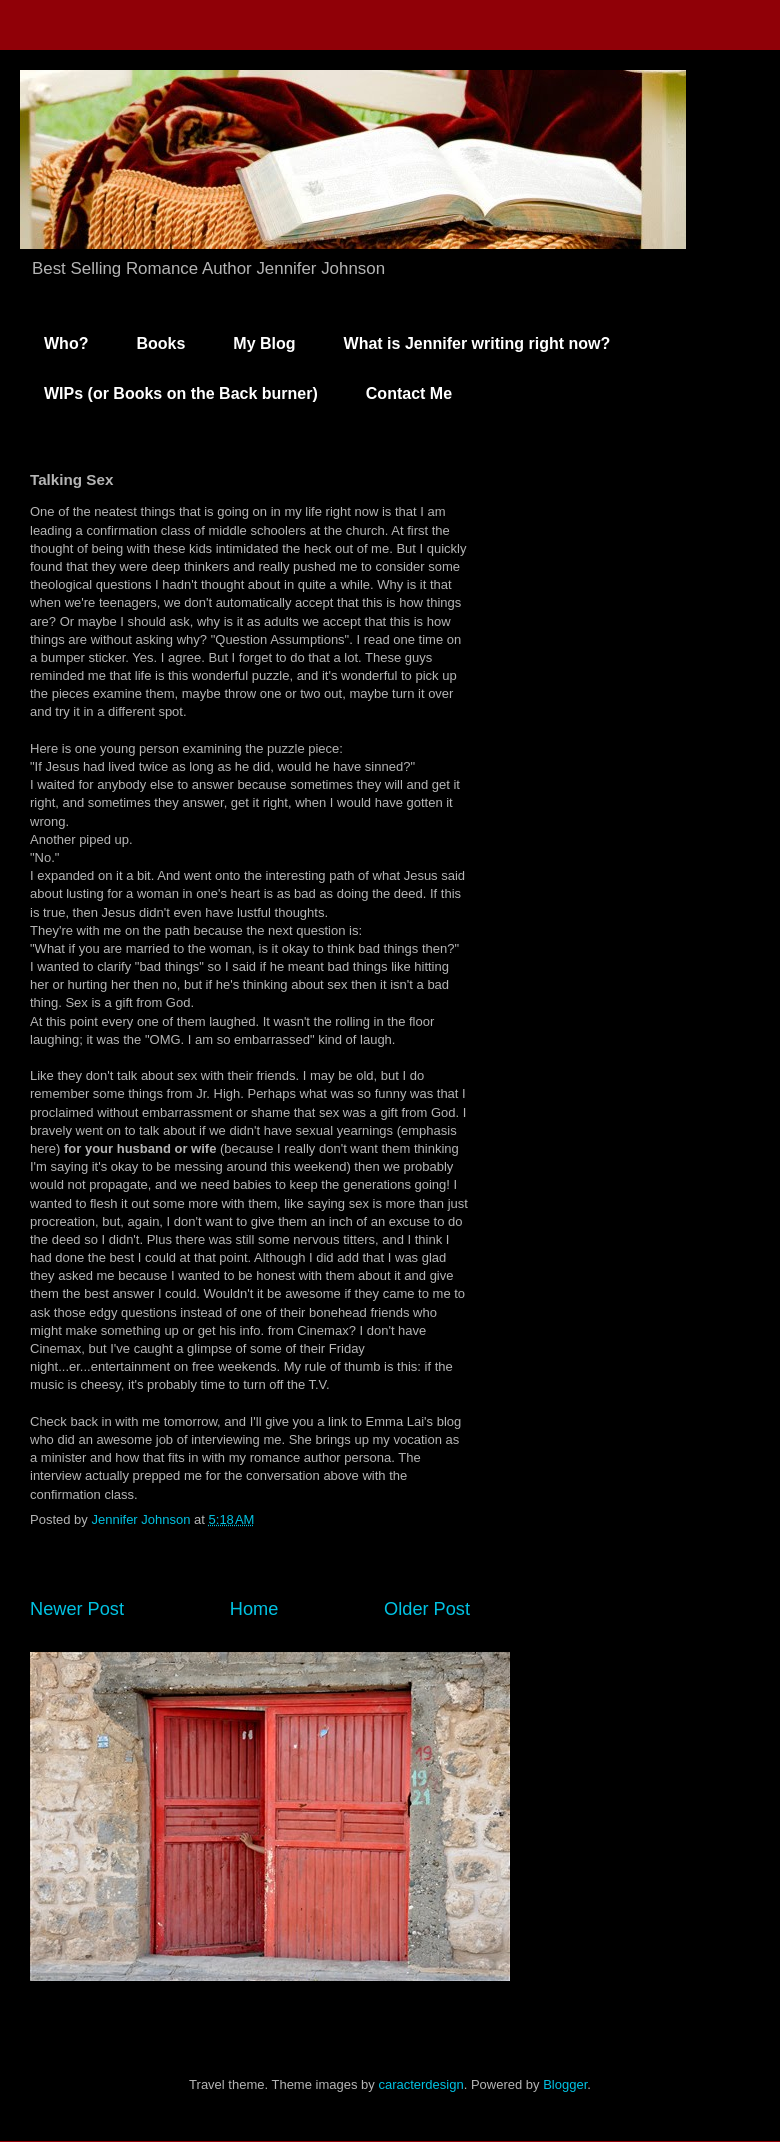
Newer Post (77, 1609)
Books (160, 343)
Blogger (565, 2084)
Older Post (427, 1609)
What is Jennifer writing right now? (477, 343)
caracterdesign (420, 2084)
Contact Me (409, 393)
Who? (66, 343)
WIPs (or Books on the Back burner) (181, 393)
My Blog (264, 343)
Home (254, 1609)
